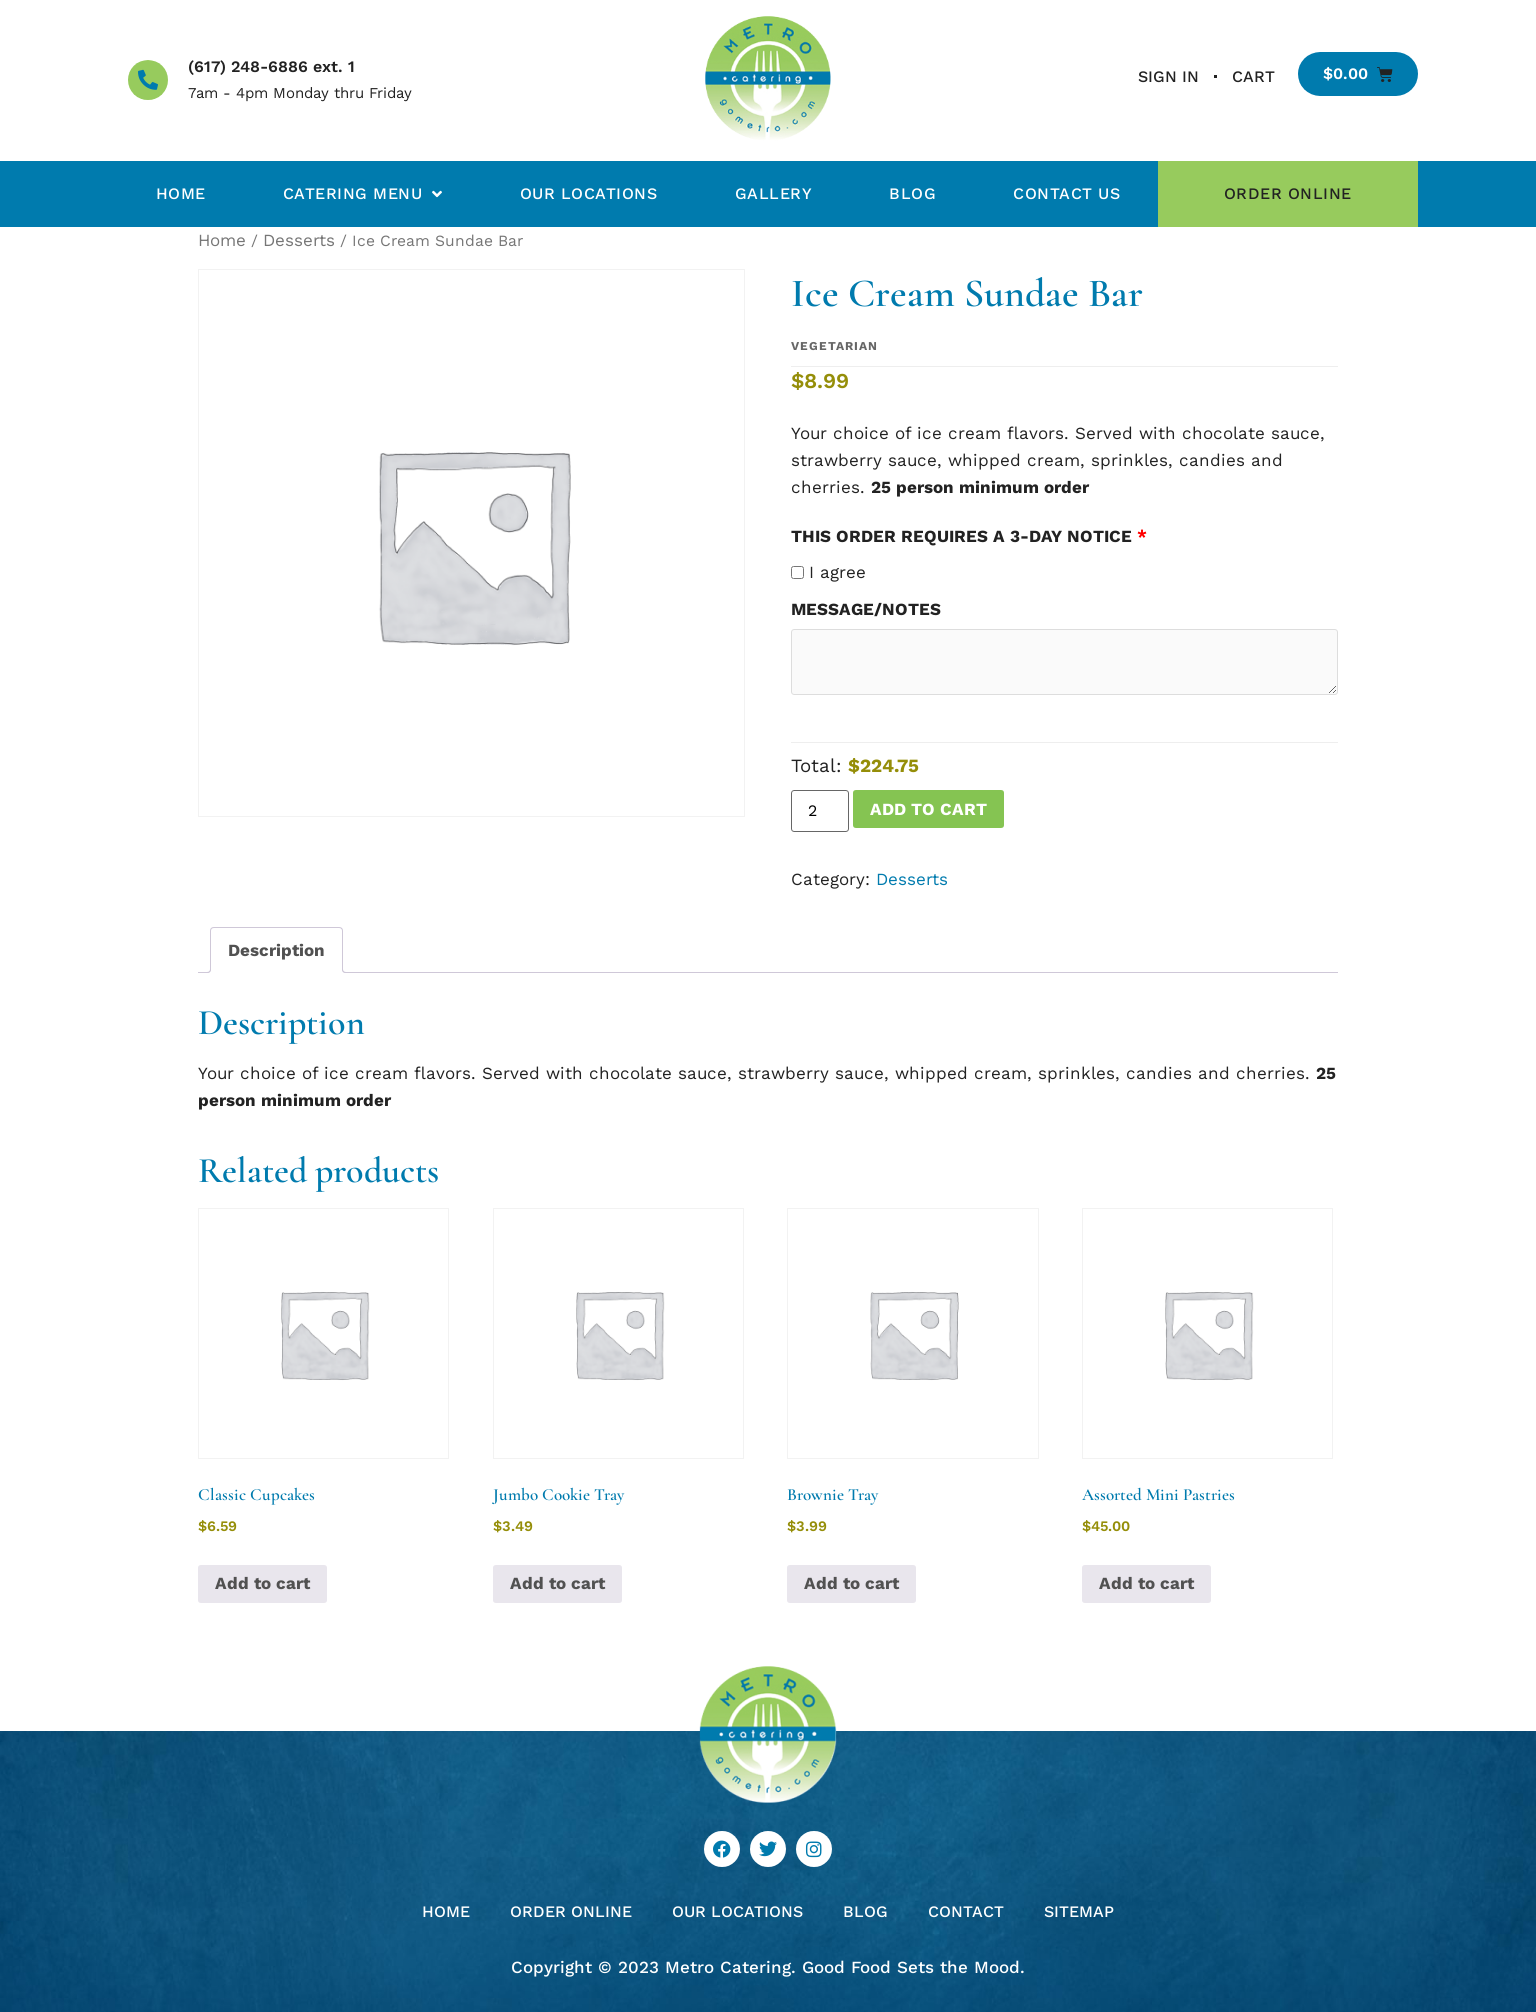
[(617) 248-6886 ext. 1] (148, 80)
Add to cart (928, 809)
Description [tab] (276, 950)
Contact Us (1066, 193)
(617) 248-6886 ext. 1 (271, 66)
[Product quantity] (820, 811)
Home (181, 193)
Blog (912, 193)
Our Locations (589, 193)
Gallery (774, 193)
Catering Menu (363, 194)
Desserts (299, 240)
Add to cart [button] (262, 1583)
